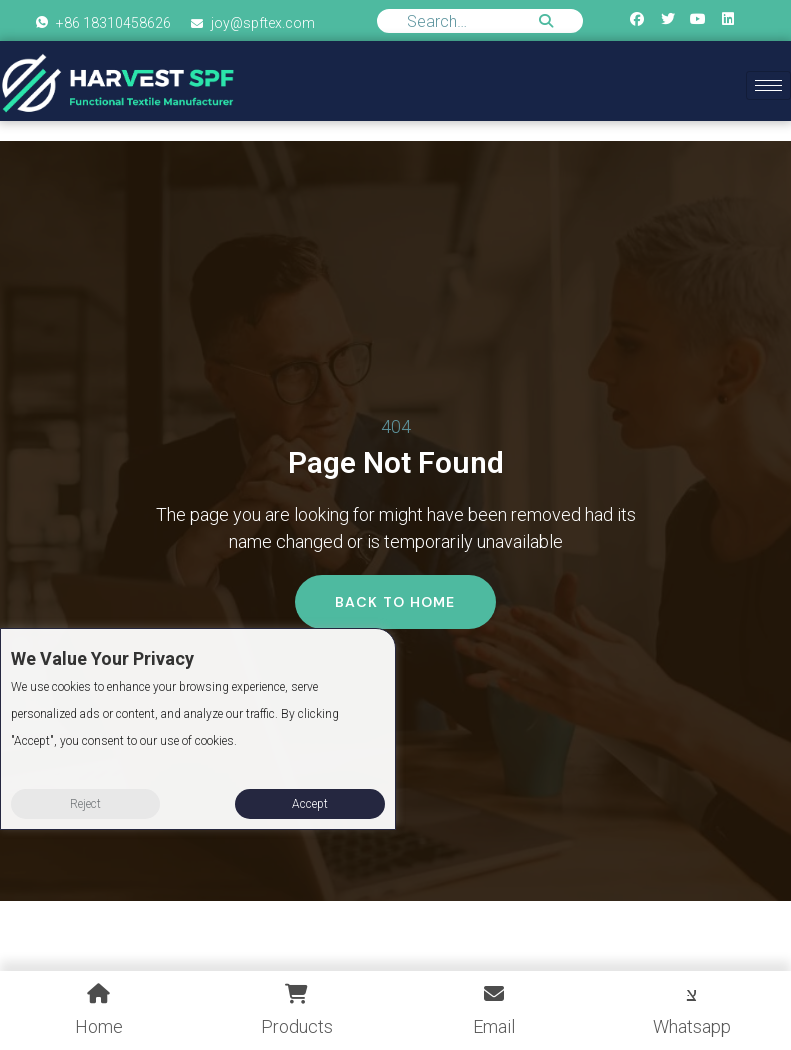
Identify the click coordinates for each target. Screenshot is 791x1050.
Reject (85, 804)
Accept (310, 804)
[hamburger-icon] (768, 85)
